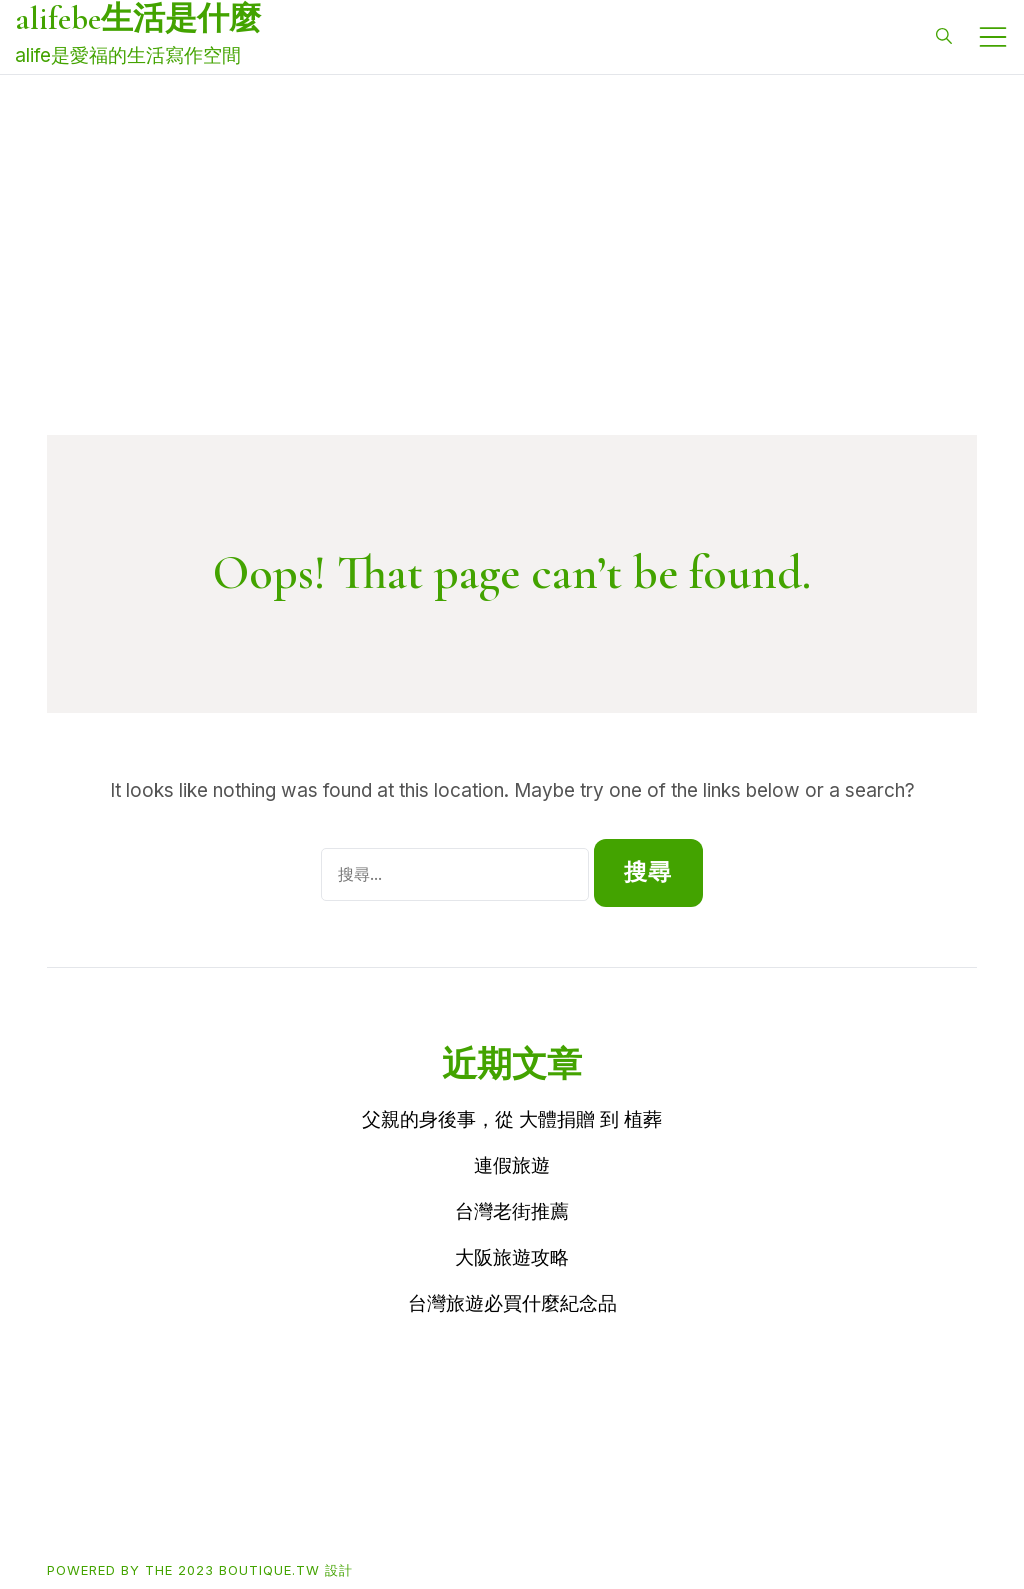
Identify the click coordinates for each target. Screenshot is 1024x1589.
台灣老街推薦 (512, 1211)
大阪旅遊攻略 (512, 1257)
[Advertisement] (512, 285)
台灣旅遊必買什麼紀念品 (512, 1303)
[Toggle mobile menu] (993, 37)
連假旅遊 (512, 1165)
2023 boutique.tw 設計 (265, 1570)
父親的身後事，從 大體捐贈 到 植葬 (512, 1119)
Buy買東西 (164, 1504)
